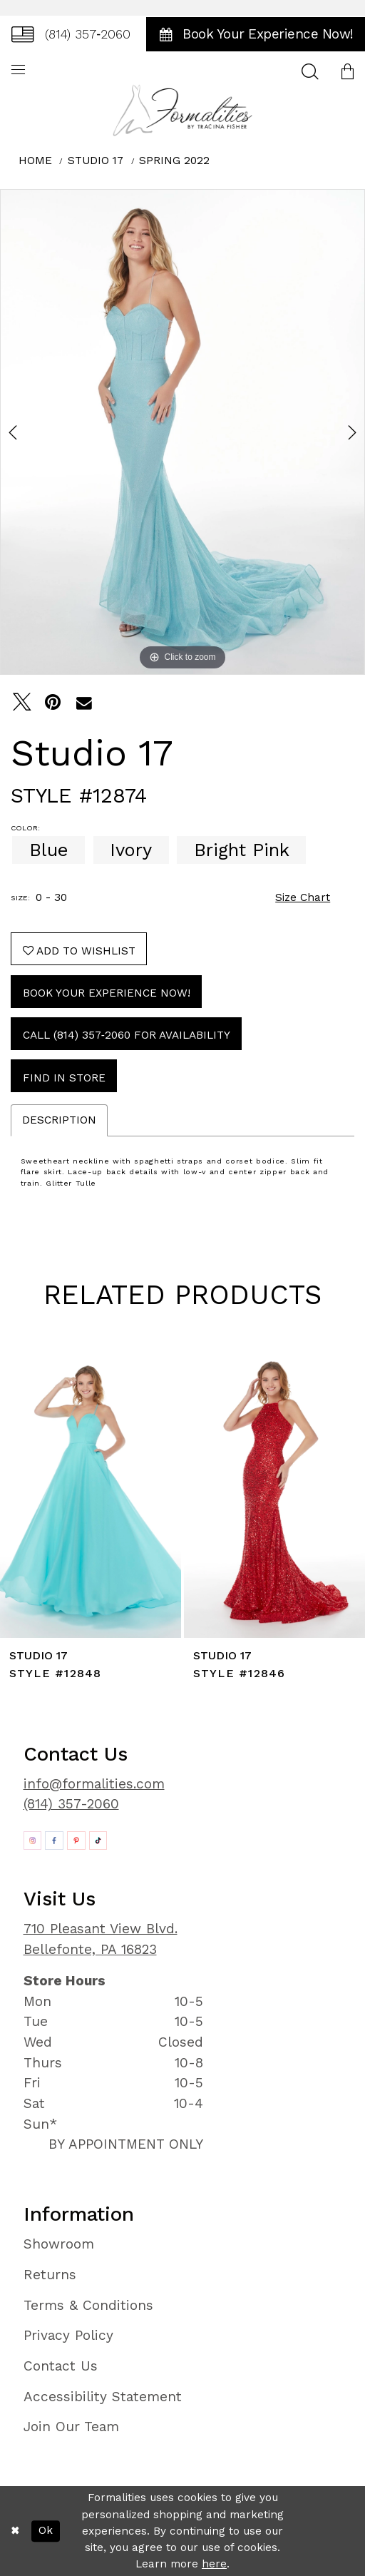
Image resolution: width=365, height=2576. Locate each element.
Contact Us (61, 2366)
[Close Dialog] (15, 2531)
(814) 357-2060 (71, 1804)
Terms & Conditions (88, 2305)
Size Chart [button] (302, 897)
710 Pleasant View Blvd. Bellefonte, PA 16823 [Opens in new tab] (101, 1939)
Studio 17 (95, 160)
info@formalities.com (94, 1784)
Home (35, 160)
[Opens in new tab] (33, 1840)
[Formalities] (183, 110)
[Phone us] (71, 34)
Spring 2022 (174, 160)
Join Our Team (71, 2426)
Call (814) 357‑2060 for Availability (126, 1035)
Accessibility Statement (103, 2396)
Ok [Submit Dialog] (45, 2530)
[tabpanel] (182, 432)
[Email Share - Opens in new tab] (84, 702)
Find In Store (64, 1077)
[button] (347, 71)
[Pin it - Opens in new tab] (52, 702)
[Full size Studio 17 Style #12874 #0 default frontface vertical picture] (182, 432)
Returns (50, 2274)
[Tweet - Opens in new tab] (22, 702)
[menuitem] (71, 34)
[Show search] (310, 71)
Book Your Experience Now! (106, 993)
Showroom (59, 2244)
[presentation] (90, 1493)
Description (59, 1120)
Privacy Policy (68, 2335)
